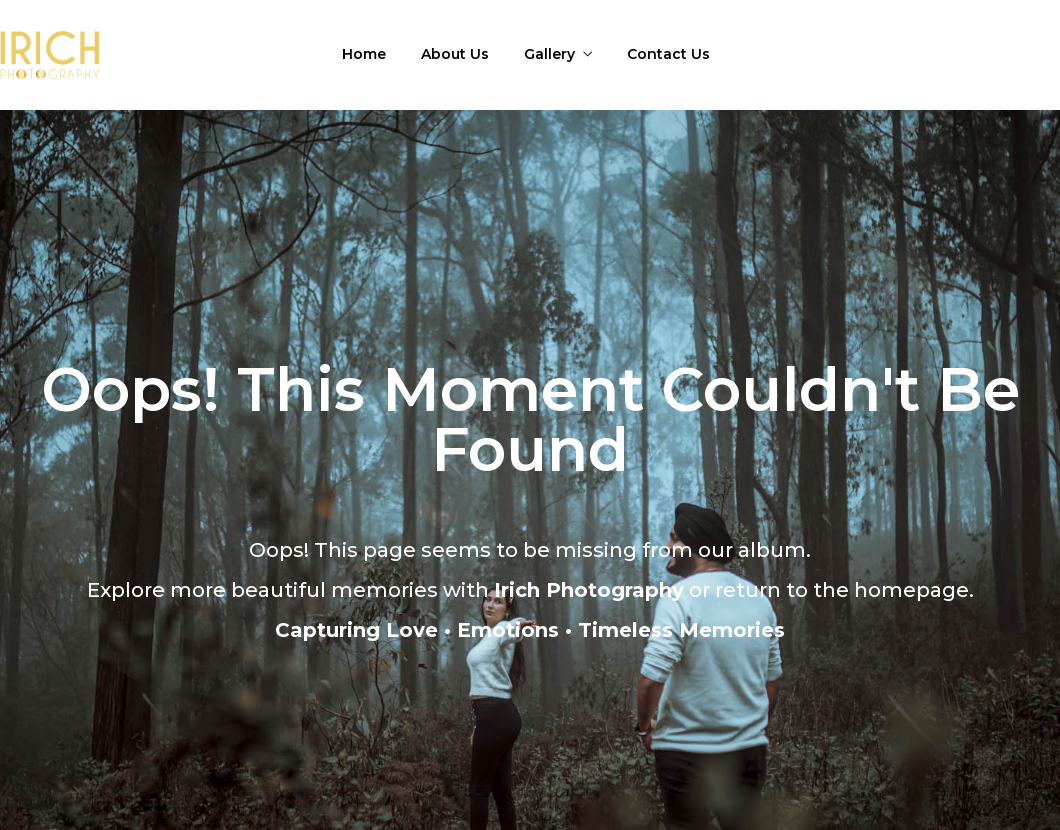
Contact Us (668, 54)
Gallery (549, 54)
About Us (455, 54)
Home (364, 54)
